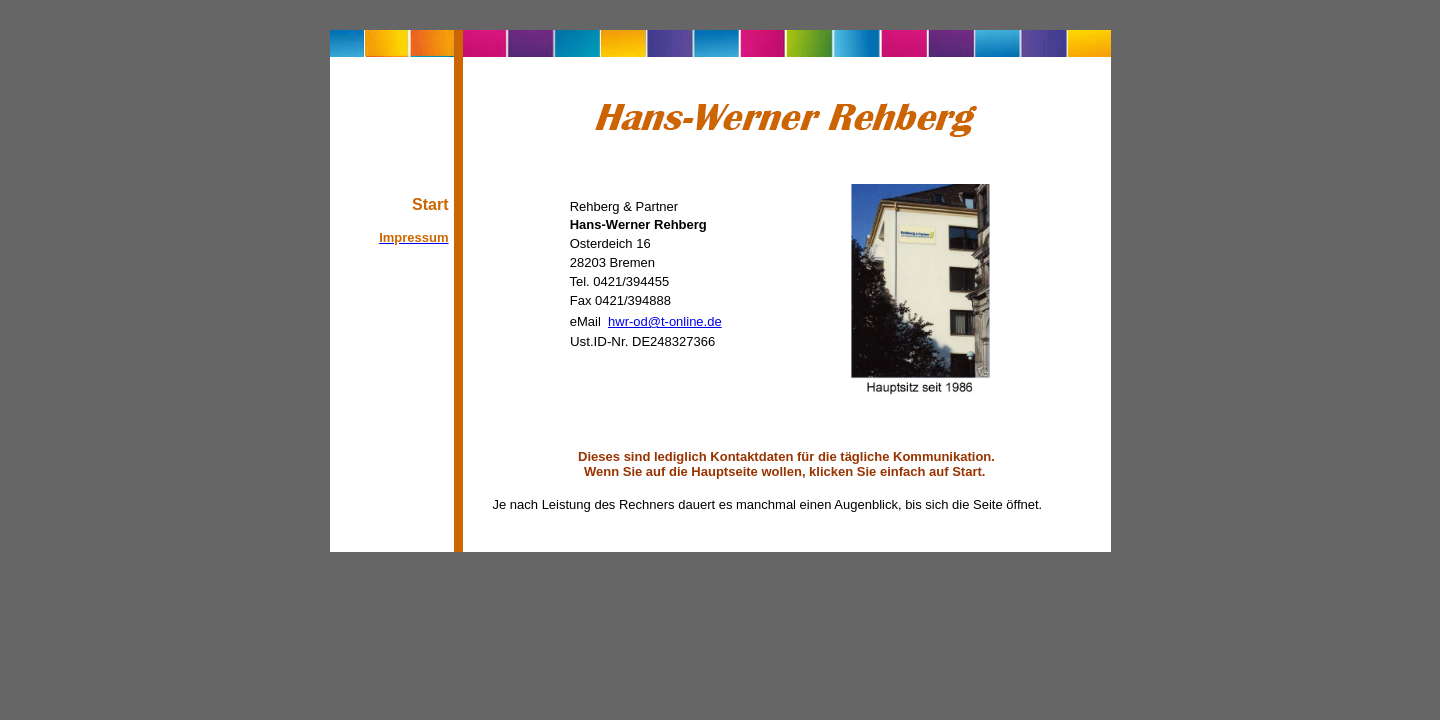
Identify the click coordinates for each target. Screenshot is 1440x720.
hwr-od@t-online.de (665, 321)
